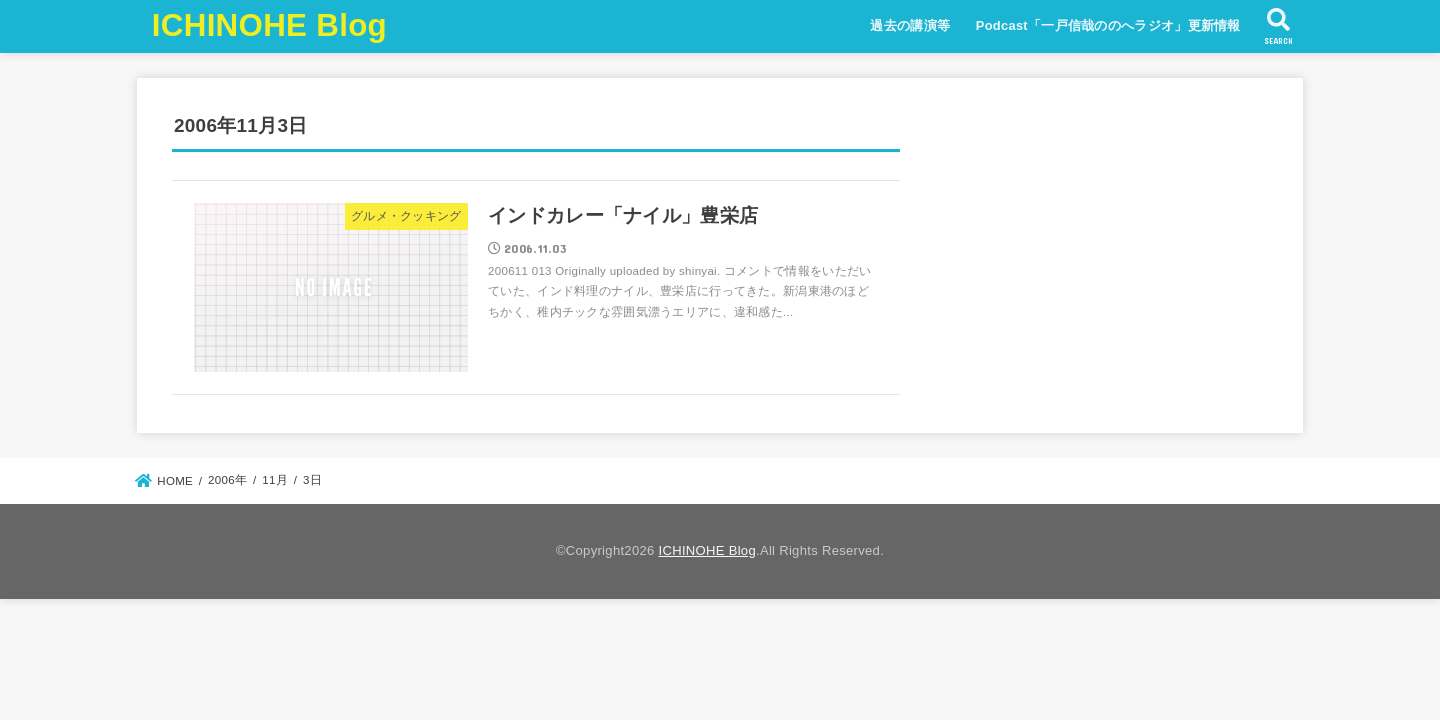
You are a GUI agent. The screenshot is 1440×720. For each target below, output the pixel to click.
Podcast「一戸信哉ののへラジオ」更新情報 (1108, 25)
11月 (275, 480)
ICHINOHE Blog (269, 25)
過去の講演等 (910, 25)
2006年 (227, 480)
